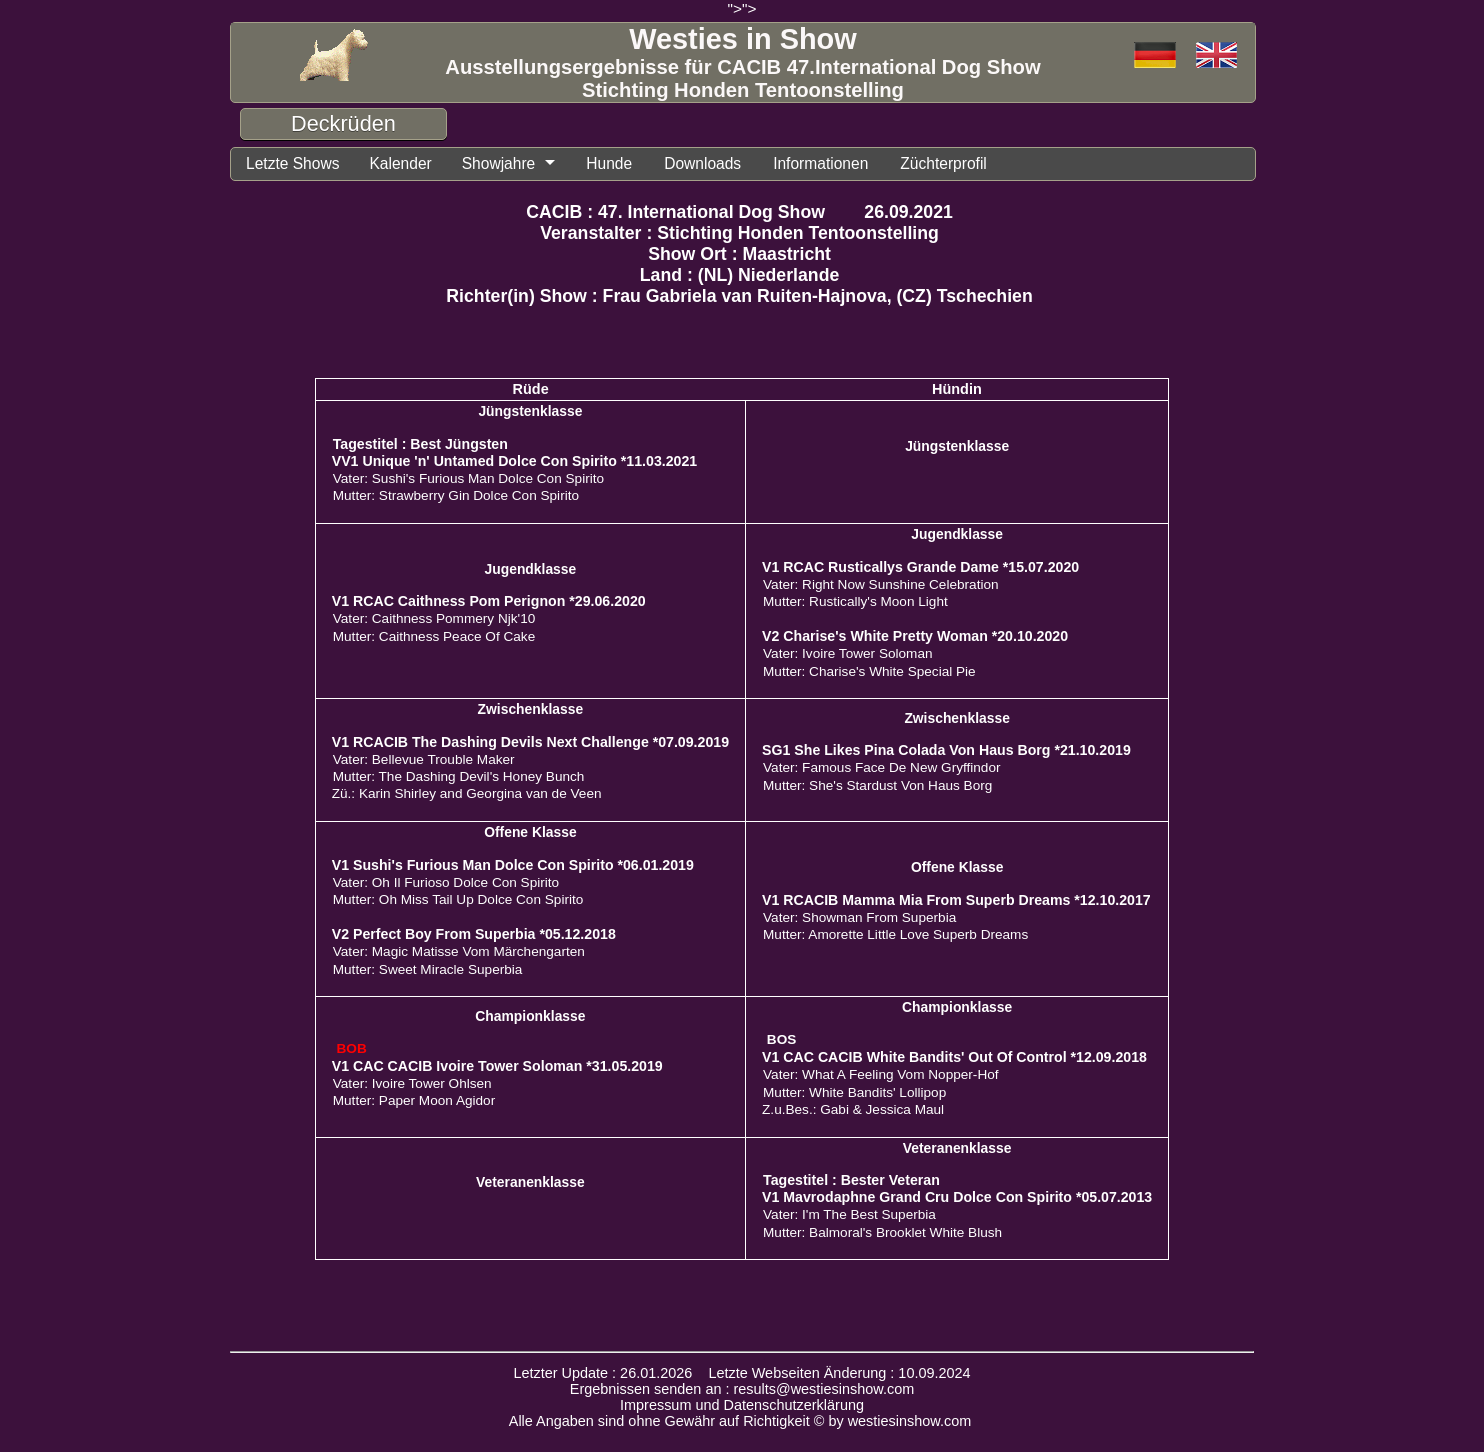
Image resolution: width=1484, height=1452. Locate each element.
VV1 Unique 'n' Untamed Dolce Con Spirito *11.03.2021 (514, 461)
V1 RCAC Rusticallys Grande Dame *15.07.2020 (920, 567)
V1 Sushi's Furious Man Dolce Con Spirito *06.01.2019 (513, 865)
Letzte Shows (292, 163)
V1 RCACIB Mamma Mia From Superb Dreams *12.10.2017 (956, 900)
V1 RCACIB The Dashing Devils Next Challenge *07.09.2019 (530, 742)
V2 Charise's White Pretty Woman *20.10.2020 (915, 636)
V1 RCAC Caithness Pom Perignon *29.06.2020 (489, 601)
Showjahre (499, 163)
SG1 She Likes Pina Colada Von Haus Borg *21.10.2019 (946, 750)
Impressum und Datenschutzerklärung (742, 1405)
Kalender (400, 163)
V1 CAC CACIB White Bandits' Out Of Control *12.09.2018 (954, 1057)
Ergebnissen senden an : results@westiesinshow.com (742, 1389)
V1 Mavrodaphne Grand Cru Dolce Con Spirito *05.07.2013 (957, 1197)
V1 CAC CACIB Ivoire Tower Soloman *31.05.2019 (497, 1066)
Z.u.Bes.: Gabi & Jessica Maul (853, 1109)
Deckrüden (343, 123)
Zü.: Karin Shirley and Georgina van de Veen (467, 793)
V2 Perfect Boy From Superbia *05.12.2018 (474, 934)
